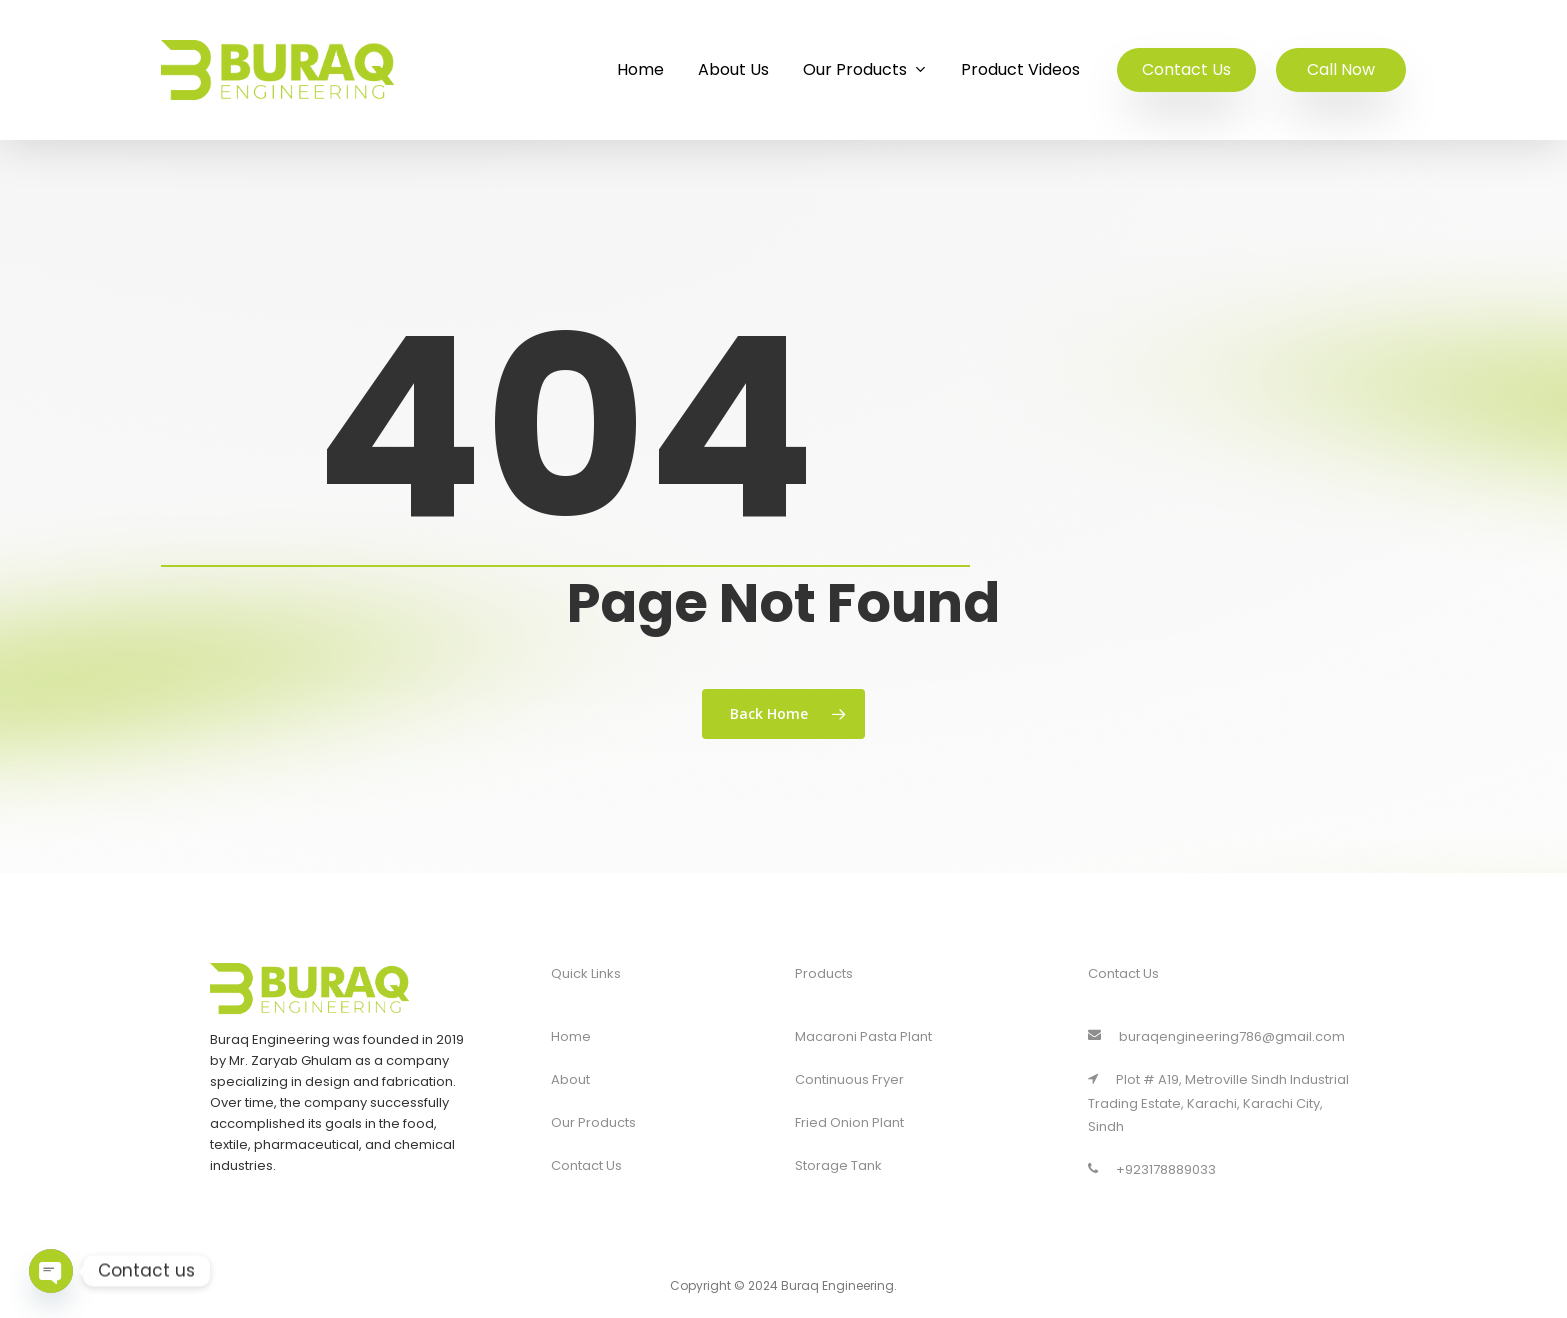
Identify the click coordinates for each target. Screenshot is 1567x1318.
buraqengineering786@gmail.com (1216, 1036)
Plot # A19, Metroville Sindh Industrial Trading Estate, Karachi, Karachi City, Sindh (1218, 1103)
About (570, 1079)
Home (571, 1036)
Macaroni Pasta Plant (863, 1036)
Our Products (593, 1122)
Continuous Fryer (849, 1079)
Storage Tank (838, 1165)
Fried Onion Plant (849, 1122)
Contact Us (586, 1165)
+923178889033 (1152, 1169)
